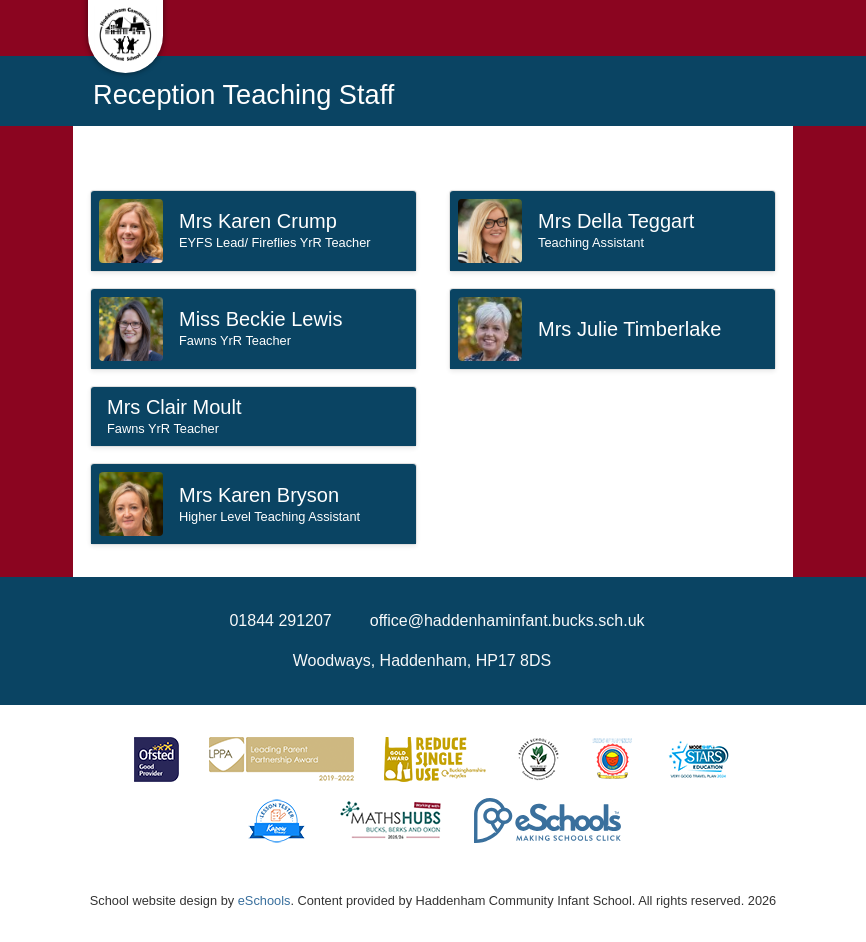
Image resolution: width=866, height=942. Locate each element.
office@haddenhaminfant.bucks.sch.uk (507, 620)
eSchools (264, 900)
